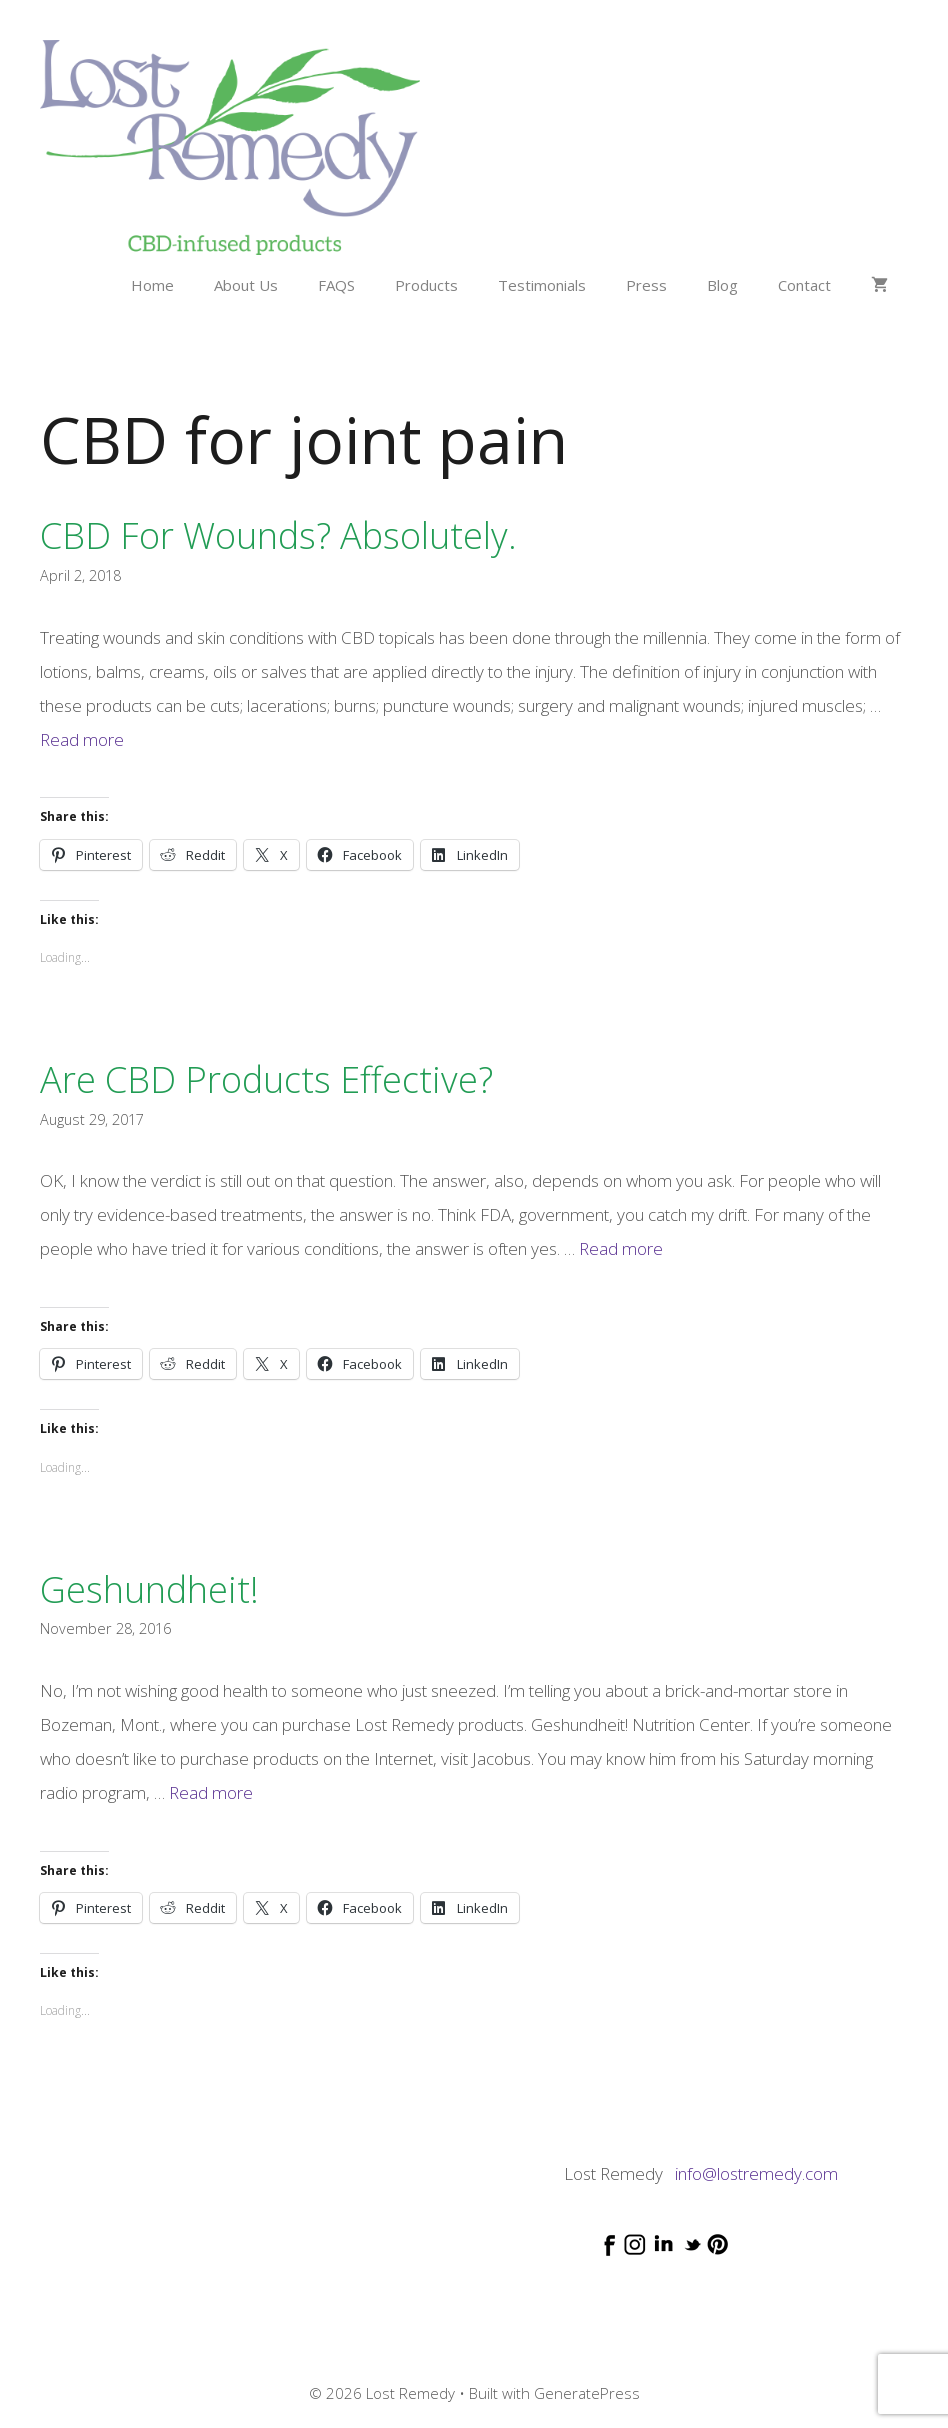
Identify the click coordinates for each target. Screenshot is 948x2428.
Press (646, 285)
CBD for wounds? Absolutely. (278, 535)
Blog (722, 285)
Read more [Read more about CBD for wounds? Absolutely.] (82, 739)
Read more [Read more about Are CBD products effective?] (621, 1248)
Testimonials (542, 285)
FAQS (336, 285)
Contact (804, 285)
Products (426, 285)
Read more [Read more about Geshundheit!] (211, 1792)
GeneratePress (587, 2393)
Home (152, 285)
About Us (246, 285)
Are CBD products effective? (266, 1079)
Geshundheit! (149, 1589)
